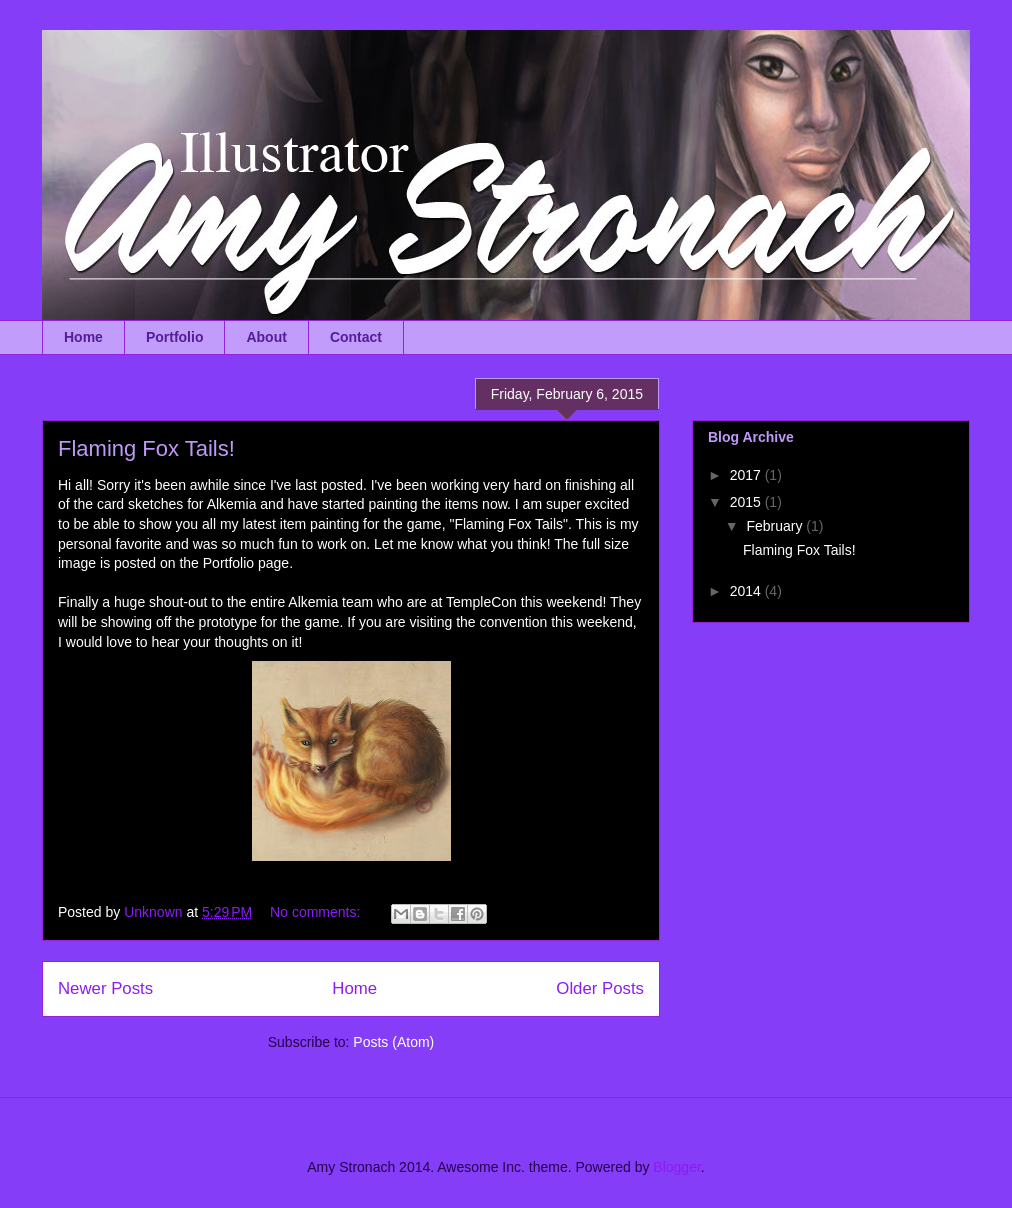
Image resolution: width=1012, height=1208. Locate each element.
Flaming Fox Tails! (146, 448)
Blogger (676, 1167)
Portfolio (175, 337)
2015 (747, 502)
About (266, 337)
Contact (356, 337)
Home (83, 337)
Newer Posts (105, 988)
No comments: (317, 912)
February (776, 526)
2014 (747, 591)
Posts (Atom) (393, 1042)
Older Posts (600, 988)
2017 (747, 475)
